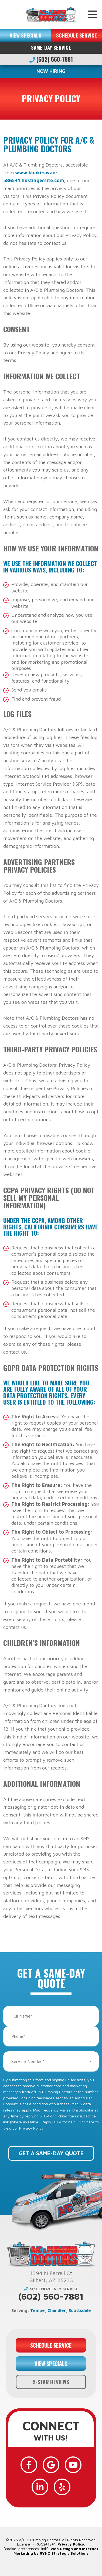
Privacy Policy (31, 2128)
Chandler (56, 2310)
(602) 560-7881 (51, 59)
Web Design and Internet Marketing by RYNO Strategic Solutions (55, 2550)
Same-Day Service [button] (51, 47)
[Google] (51, 2465)
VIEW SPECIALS (25, 35)
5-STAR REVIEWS (51, 2382)
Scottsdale (80, 2310)
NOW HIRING (51, 71)
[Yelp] (62, 2487)
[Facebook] (29, 2465)
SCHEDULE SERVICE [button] (76, 35)
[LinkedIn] (40, 2487)
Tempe (37, 2310)
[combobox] (51, 2061)
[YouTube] (73, 2465)
